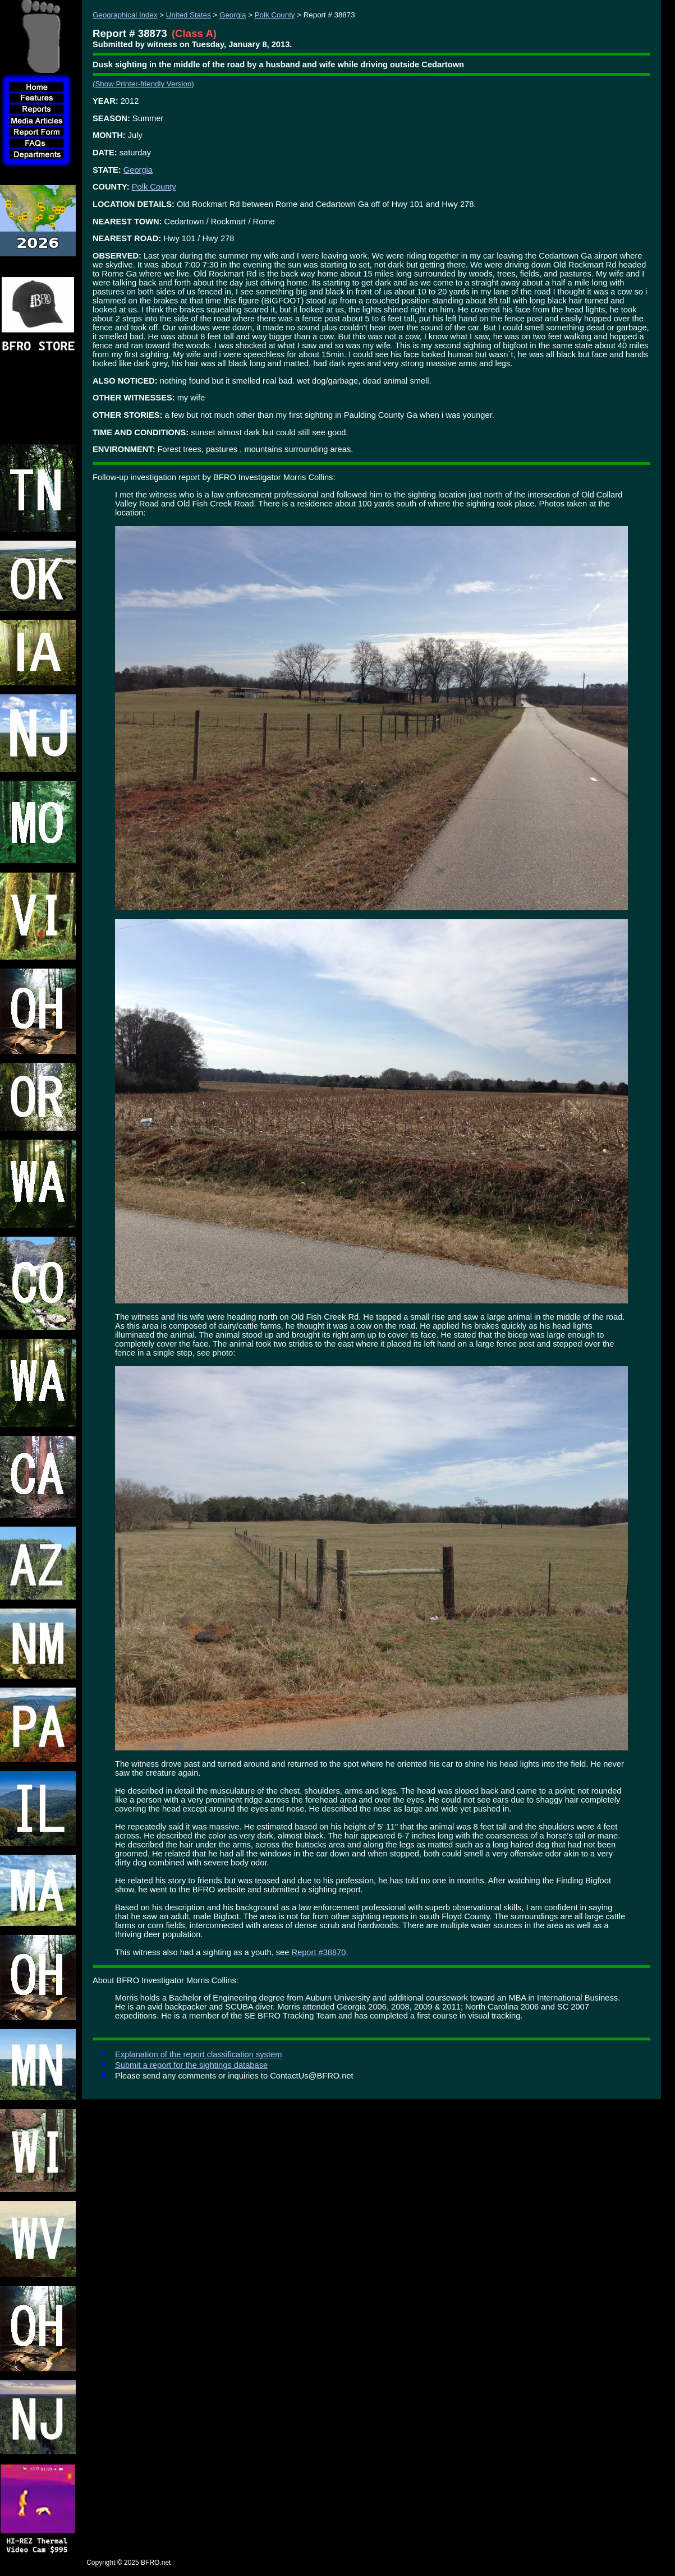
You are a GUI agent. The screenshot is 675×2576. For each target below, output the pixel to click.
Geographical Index (125, 15)
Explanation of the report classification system (198, 2054)
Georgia (232, 15)
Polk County (275, 15)
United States (188, 15)
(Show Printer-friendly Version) (143, 84)
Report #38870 (318, 1952)
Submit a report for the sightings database (191, 2065)
